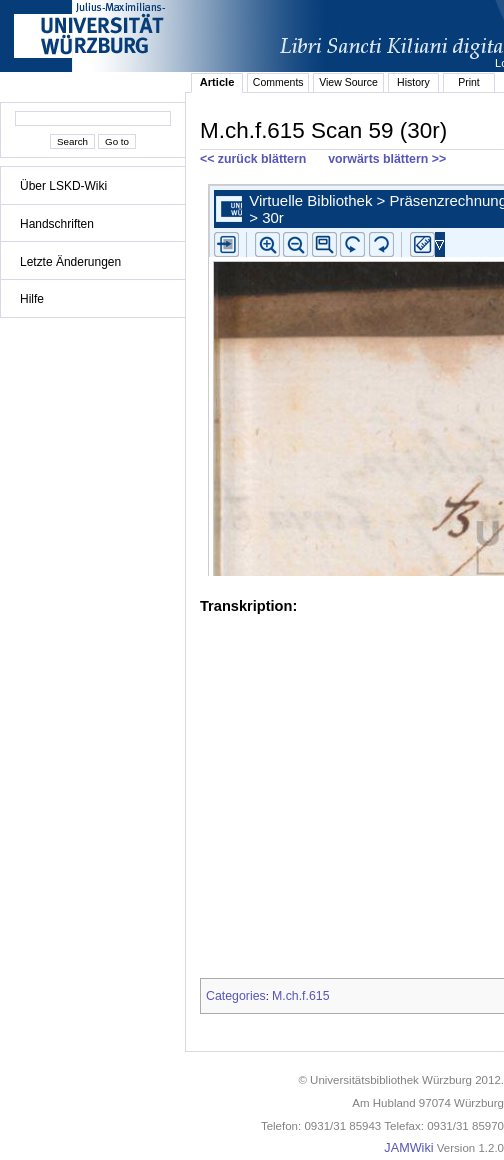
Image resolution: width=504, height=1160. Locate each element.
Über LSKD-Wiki (63, 186)
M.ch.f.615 (301, 996)
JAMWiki (408, 1148)
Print (469, 82)
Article (217, 82)
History (413, 82)
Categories (236, 996)
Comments (278, 82)
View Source (348, 82)
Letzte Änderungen (70, 262)
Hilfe (32, 299)
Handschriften (57, 224)
